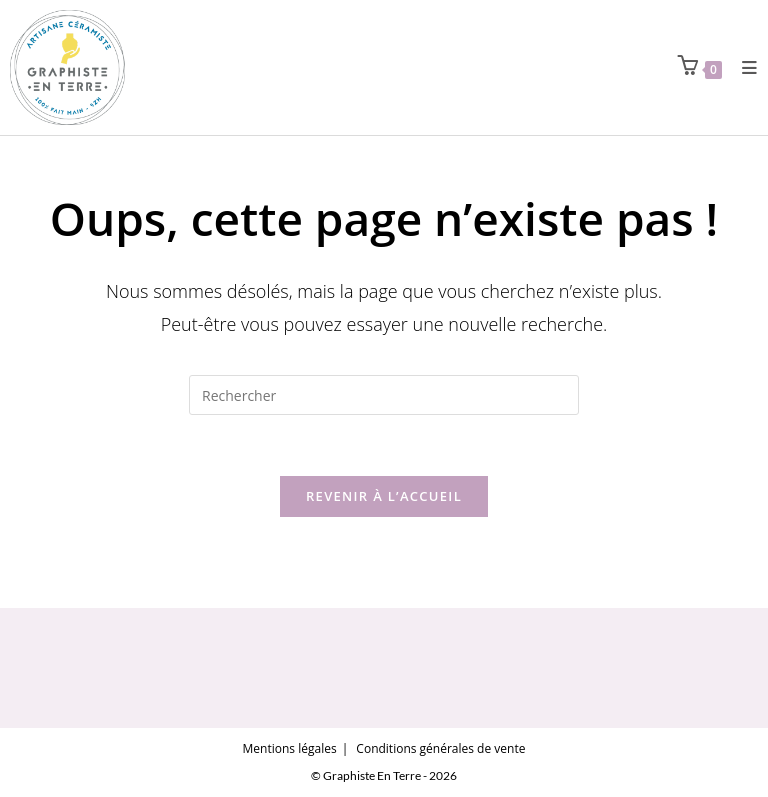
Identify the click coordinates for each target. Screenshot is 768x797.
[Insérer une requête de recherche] (384, 395)
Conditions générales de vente (440, 748)
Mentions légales (290, 748)
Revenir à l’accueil (384, 496)
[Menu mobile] (742, 67)
